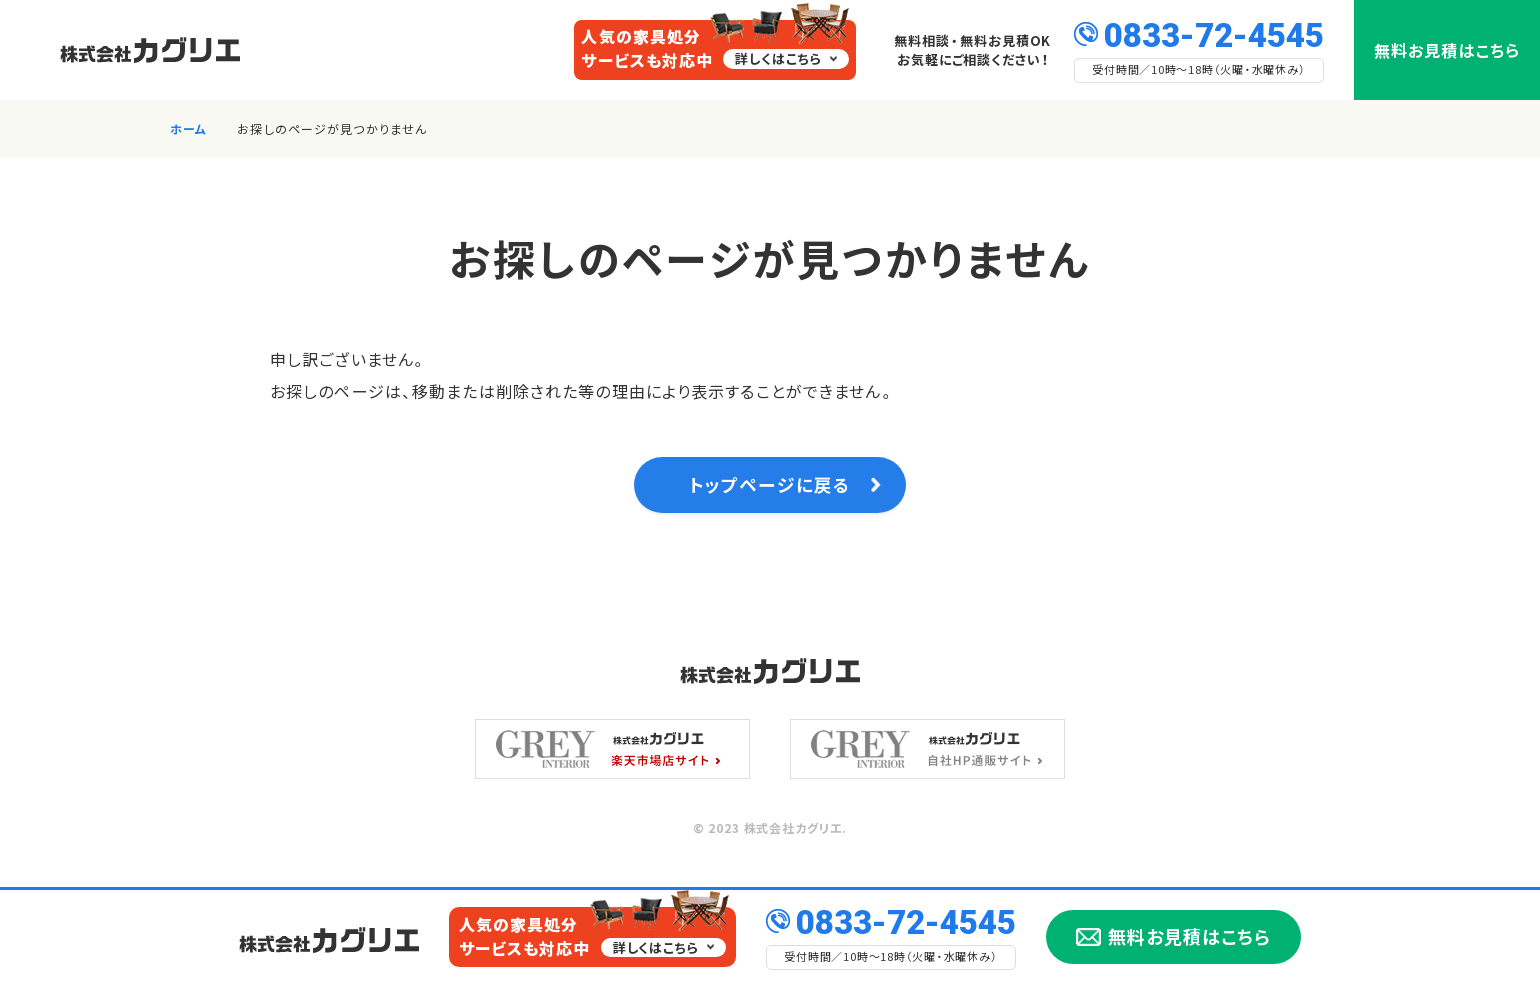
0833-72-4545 (1214, 33)
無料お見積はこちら (1447, 50)
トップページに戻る (769, 489)
